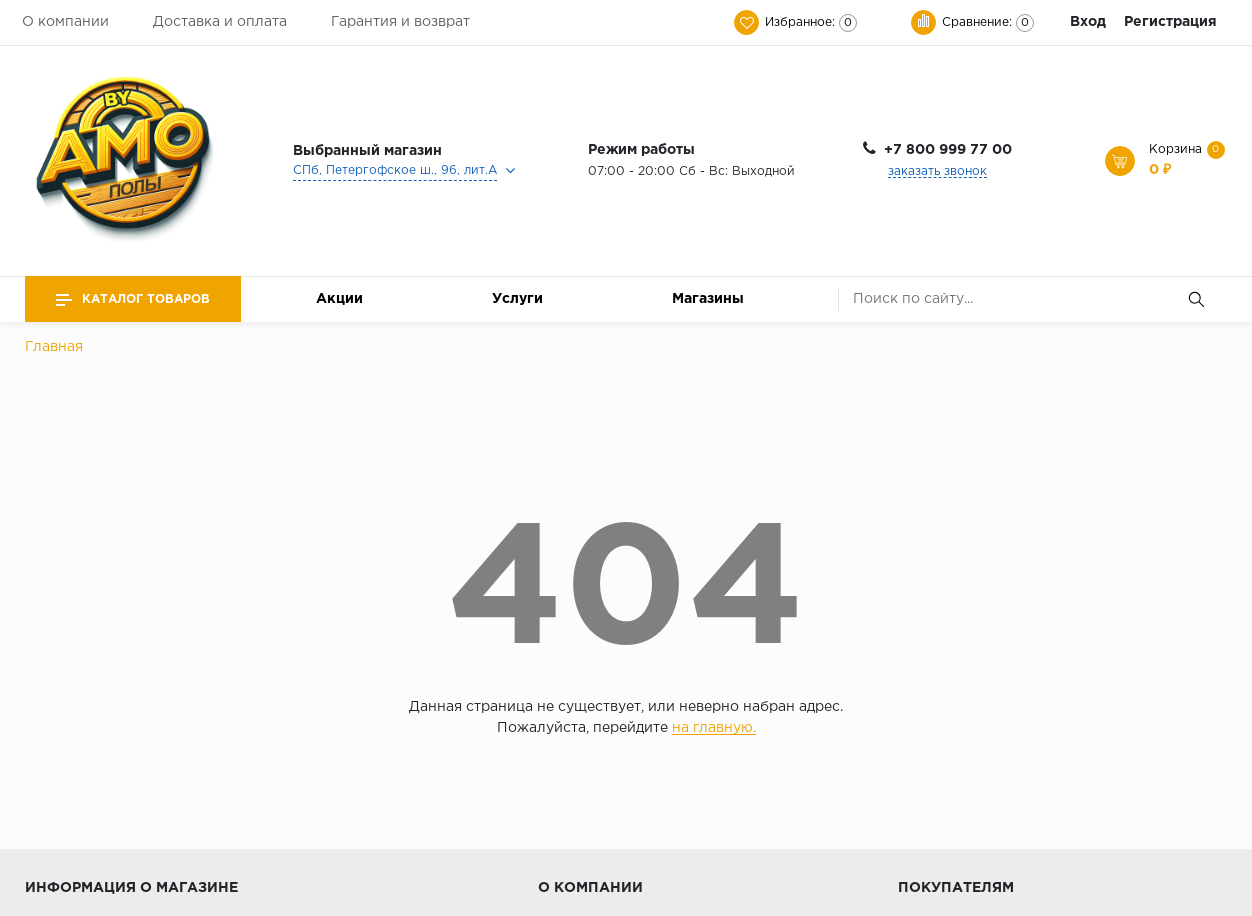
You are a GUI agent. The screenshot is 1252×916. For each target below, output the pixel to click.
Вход (1088, 22)
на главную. (714, 728)
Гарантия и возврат (400, 22)
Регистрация (1170, 22)
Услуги (517, 299)
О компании (65, 22)
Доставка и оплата (220, 22)
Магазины (708, 299)
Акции (339, 299)
